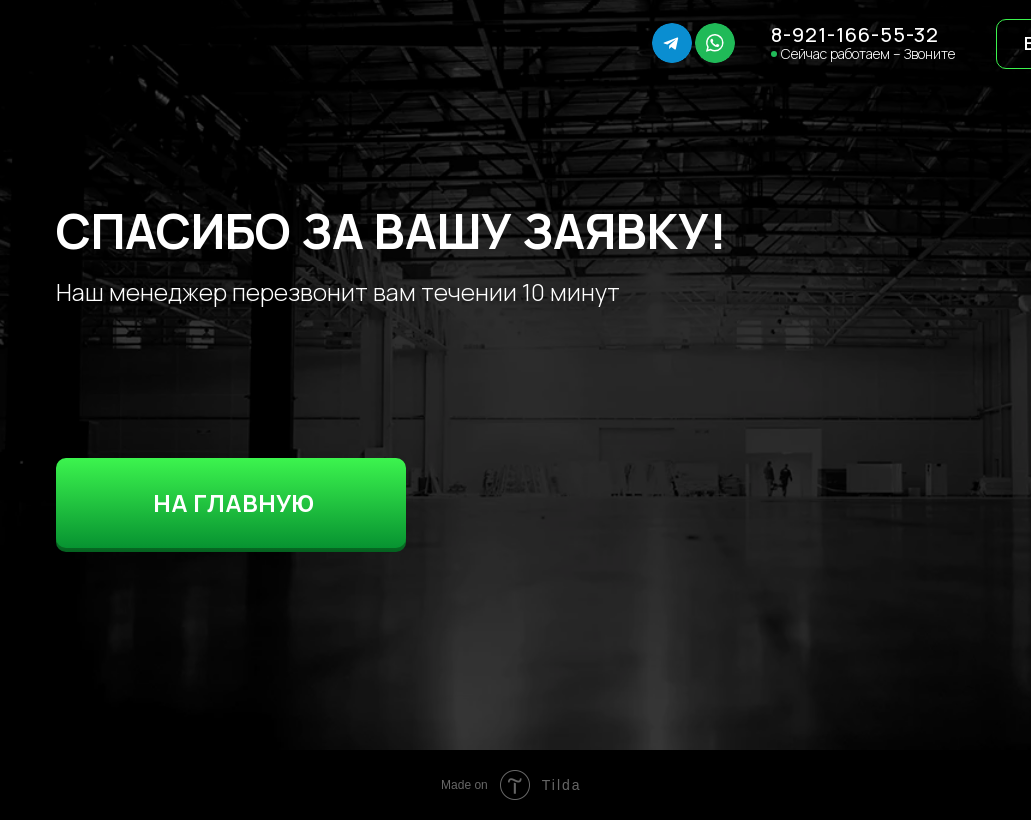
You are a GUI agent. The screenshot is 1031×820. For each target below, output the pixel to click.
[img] (112, 44)
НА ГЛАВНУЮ (233, 502)
